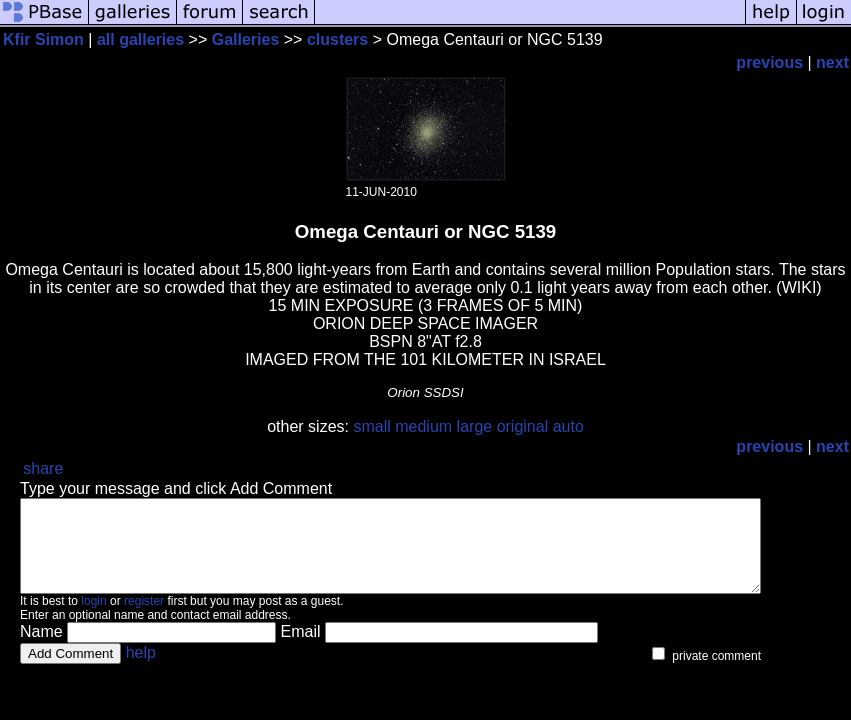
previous (769, 62)
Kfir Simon (43, 39)
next (832, 62)
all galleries (140, 39)
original (523, 426)
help (141, 670)
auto (568, 426)
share (43, 468)
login (93, 619)
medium (423, 426)
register (144, 619)
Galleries (246, 39)
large (475, 426)
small (371, 426)
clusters (337, 39)
